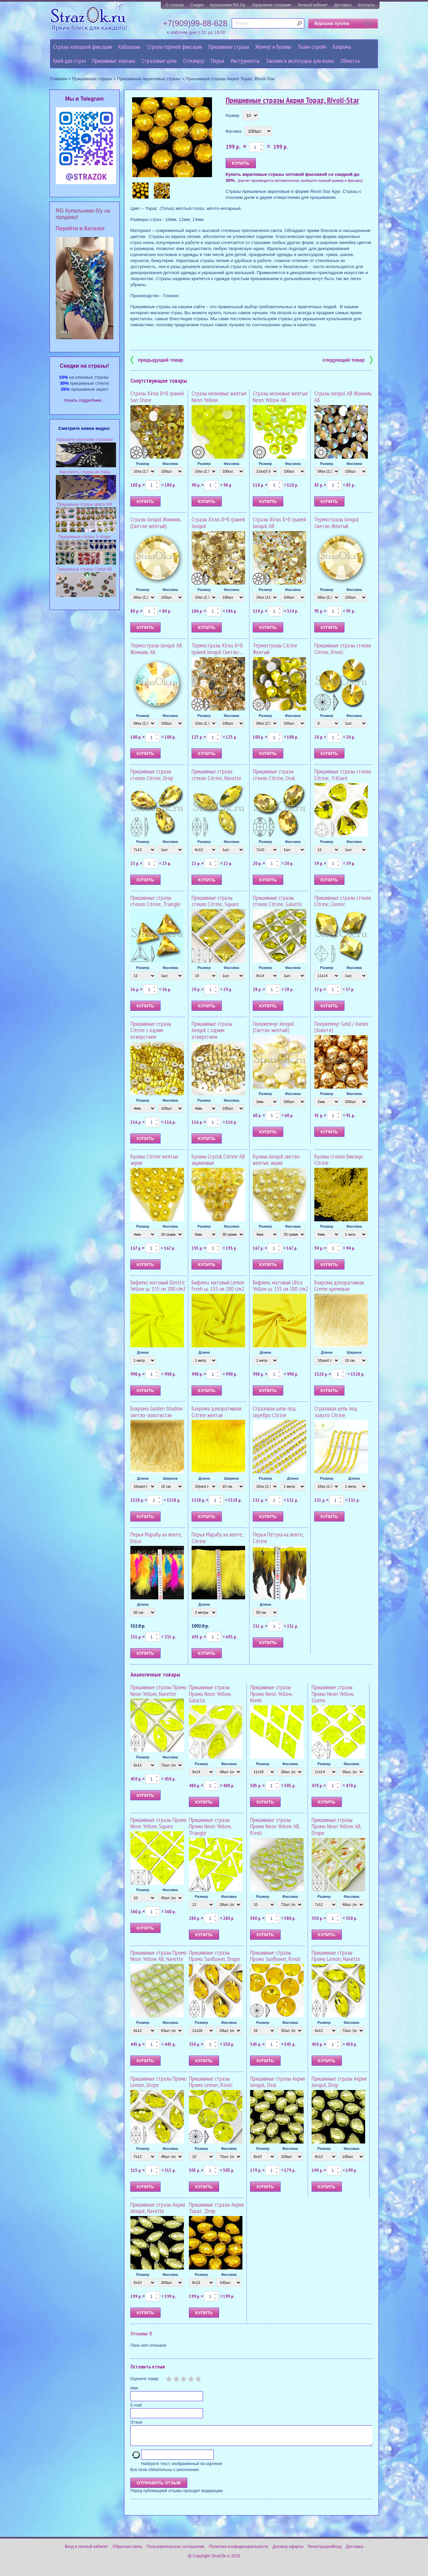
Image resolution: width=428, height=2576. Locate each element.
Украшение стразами (271, 5)
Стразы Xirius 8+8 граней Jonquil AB (279, 522)
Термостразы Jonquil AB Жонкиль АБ (156, 648)
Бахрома (342, 46)
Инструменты (245, 61)
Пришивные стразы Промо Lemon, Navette (336, 1956)
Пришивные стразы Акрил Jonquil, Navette (157, 2208)
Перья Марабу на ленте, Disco (156, 1537)
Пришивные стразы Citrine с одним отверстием (150, 1030)
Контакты (366, 5)
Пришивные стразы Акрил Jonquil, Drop (339, 2082)
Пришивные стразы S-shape (84, 536)
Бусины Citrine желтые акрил (154, 1159)
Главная (58, 78)
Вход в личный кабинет (86, 2550)
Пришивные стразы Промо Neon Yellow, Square (158, 1823)
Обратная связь (127, 2550)
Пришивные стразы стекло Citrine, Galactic (277, 901)
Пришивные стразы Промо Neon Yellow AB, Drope (336, 1826)
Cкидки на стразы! (84, 366)
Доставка (342, 5)
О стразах (174, 5)
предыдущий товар (156, 359)
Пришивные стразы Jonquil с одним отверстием (212, 1030)
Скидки (197, 5)
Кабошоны (129, 46)
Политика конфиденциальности (238, 2550)
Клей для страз (69, 61)
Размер (232, 115)
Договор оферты (288, 2550)
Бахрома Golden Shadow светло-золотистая (156, 1411)
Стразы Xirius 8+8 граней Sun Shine (157, 396)
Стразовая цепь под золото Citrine (335, 1411)
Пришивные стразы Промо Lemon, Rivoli (210, 2082)
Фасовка (233, 131)
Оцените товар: (144, 2378)
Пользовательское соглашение (175, 2550)
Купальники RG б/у (227, 5)
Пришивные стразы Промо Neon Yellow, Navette (158, 1690)
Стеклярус (194, 61)
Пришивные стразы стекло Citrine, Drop (151, 774)
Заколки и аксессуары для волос (300, 61)
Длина (142, 1352)
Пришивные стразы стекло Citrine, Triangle (155, 901)
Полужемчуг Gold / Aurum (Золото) (341, 1027)
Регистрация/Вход (325, 2550)
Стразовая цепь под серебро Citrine (274, 1411)
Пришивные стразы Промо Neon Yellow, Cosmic (333, 1693)
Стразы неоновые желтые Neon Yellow (219, 396)
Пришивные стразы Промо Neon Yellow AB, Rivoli (275, 1826)
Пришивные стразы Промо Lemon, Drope (158, 2082)
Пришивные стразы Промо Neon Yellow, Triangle (210, 1826)
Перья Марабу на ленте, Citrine (217, 1537)
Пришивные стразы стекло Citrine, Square (215, 901)
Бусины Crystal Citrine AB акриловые (218, 1159)
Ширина (354, 1352)
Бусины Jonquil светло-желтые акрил (277, 1159)
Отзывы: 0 (141, 2333)
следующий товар (347, 359)
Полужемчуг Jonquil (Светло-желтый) (273, 1027)
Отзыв (136, 2422)
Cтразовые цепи (159, 61)
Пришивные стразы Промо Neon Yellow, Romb (271, 1693)
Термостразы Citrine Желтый (275, 648)
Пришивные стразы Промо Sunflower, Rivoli (275, 1956)
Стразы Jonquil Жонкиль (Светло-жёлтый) (155, 522)
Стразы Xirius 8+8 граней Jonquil (218, 522)
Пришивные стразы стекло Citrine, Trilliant (342, 774)
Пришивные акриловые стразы (149, 78)
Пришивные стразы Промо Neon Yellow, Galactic (210, 1693)
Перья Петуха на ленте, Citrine (278, 1537)
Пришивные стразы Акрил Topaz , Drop (216, 2208)
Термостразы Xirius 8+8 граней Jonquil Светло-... (217, 648)
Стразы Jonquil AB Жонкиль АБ (343, 396)
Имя (134, 2388)
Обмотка (350, 61)
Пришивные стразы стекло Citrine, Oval (274, 774)
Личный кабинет (313, 5)
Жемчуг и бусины (273, 46)
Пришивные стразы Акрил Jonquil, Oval (277, 2082)
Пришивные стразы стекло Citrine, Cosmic (342, 901)
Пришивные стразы (228, 46)
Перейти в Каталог (80, 228)
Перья (217, 61)
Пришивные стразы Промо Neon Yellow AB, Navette (158, 1956)
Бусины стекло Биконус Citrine (338, 1159)
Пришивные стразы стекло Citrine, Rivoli (342, 648)
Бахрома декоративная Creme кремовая (339, 1285)
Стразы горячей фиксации (174, 46)
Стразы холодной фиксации (82, 46)
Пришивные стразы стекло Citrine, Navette (216, 774)
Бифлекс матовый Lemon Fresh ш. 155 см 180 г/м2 (218, 1285)
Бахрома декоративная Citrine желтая (216, 1411)
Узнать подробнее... (84, 400)
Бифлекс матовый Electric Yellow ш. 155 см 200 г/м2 (158, 1285)
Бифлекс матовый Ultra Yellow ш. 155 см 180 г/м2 (280, 1285)
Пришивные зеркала (113, 61)
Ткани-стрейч (312, 46)
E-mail (136, 2405)
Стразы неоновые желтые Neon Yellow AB (280, 396)
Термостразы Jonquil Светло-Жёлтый (336, 522)
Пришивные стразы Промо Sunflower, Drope (214, 1956)
